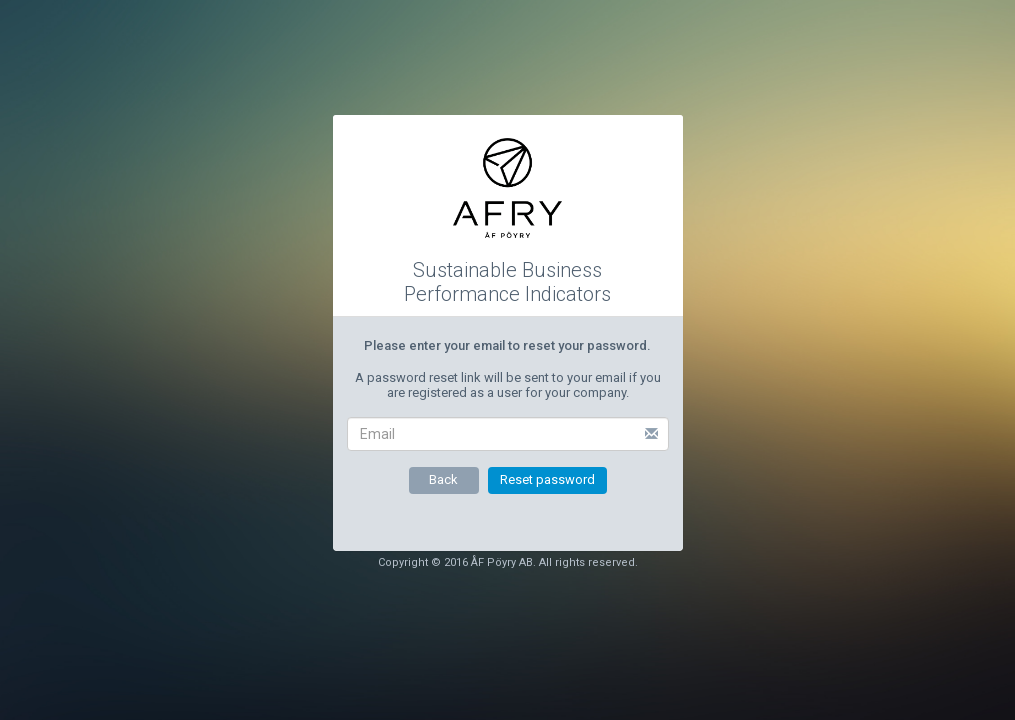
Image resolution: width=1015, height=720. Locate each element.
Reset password (547, 479)
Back (443, 479)
